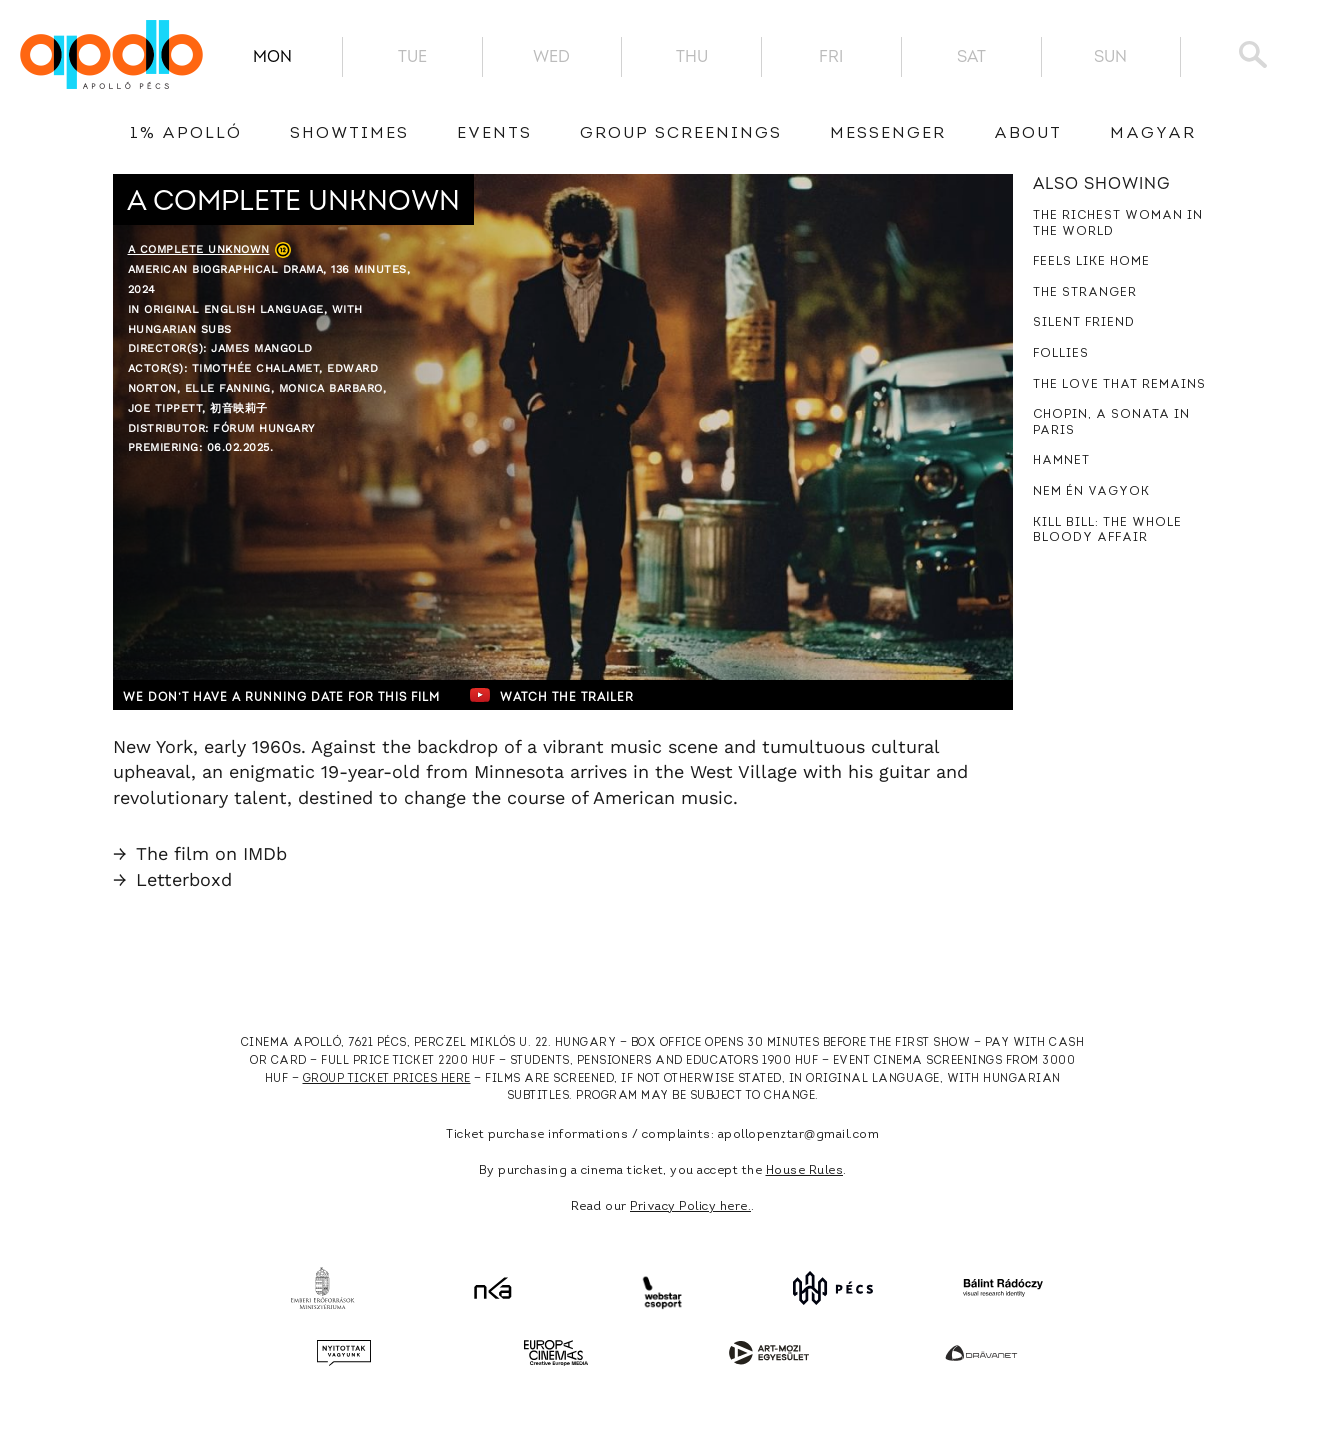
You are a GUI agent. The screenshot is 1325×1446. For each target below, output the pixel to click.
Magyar (1153, 134)
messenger (888, 134)
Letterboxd (172, 879)
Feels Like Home (1091, 262)
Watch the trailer (590, 695)
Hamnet (1061, 461)
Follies (1061, 354)
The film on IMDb (200, 853)
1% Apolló (186, 134)
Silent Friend (1084, 323)
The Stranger (1085, 293)
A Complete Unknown (199, 249)
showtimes (349, 134)
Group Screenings (681, 134)
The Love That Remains (1119, 385)
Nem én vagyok (1091, 492)
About (1028, 134)
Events (494, 134)
